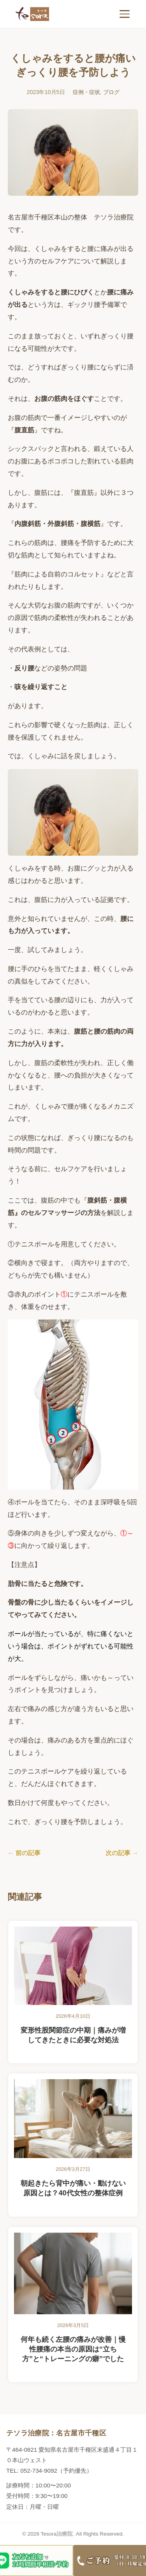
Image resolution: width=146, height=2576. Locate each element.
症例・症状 (86, 92)
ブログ (111, 92)
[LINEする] (36, 2560)
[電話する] (109, 2560)
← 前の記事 (24, 1853)
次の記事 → (122, 1853)
